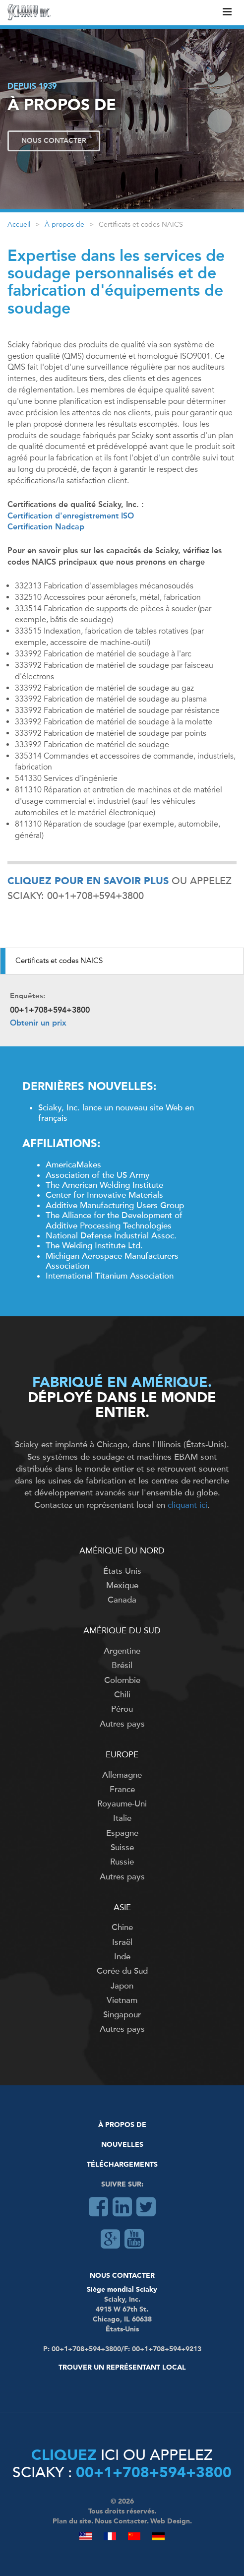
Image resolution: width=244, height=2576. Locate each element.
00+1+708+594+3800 (154, 2473)
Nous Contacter (53, 140)
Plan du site (72, 2521)
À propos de (64, 224)
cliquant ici (187, 1505)
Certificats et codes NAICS (59, 960)
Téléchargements (122, 2164)
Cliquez (64, 2455)
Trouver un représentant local (122, 2367)
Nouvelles (122, 2144)
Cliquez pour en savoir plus (88, 882)
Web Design (170, 2521)
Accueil (18, 224)
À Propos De (122, 2125)
